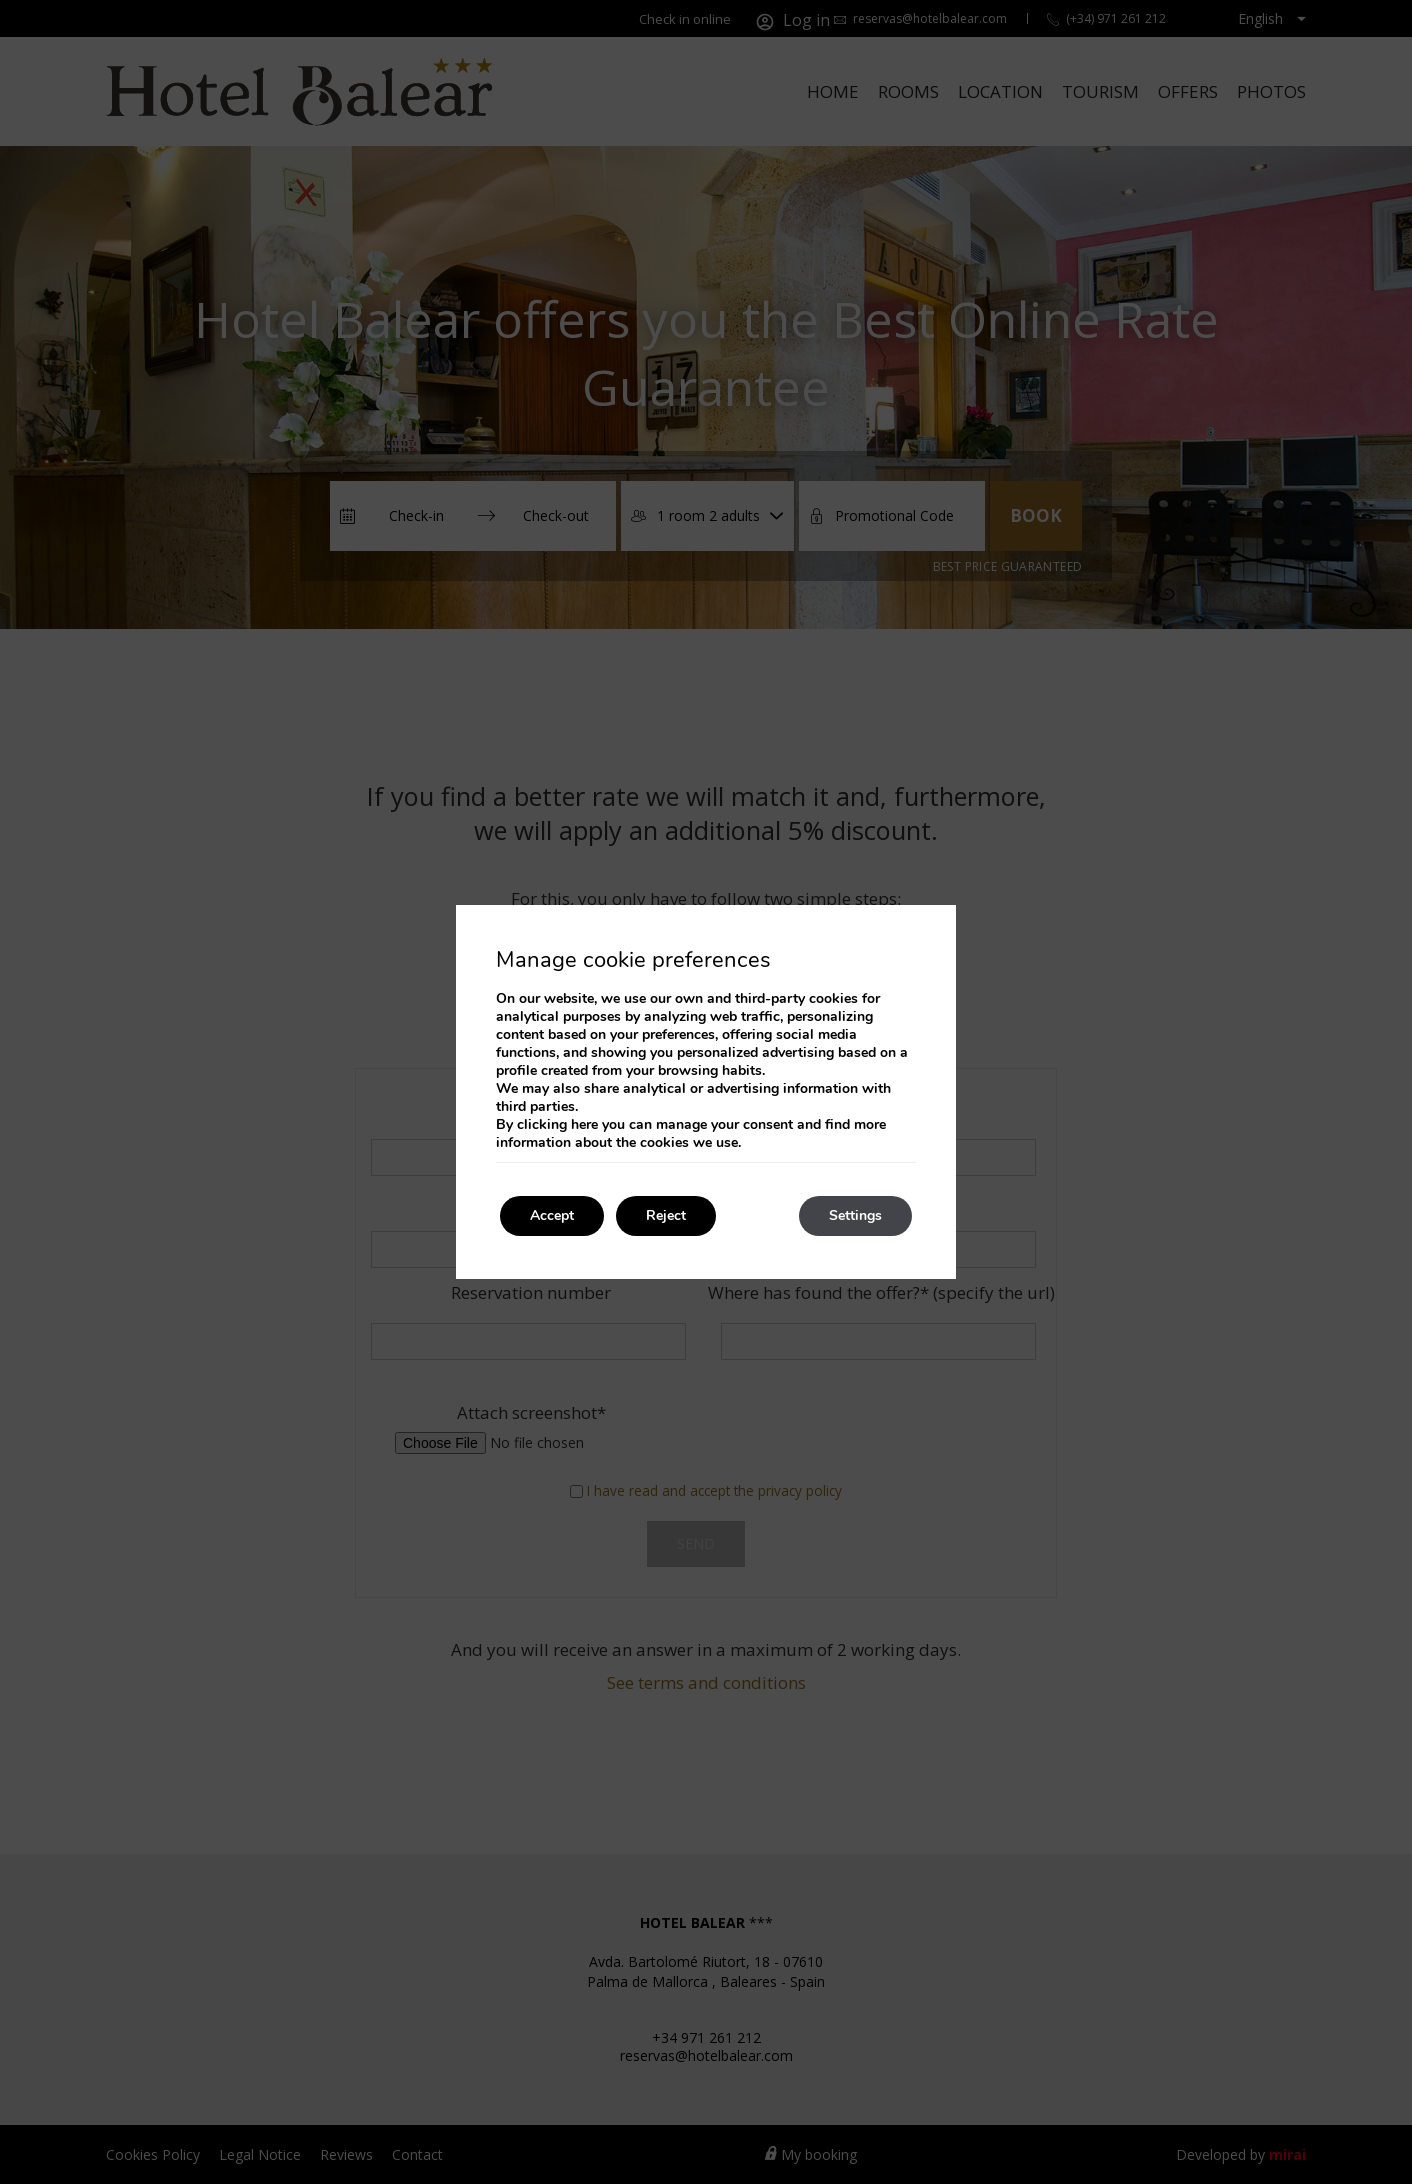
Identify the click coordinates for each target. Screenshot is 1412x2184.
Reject (666, 1215)
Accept (552, 1215)
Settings (855, 1215)
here (584, 1124)
